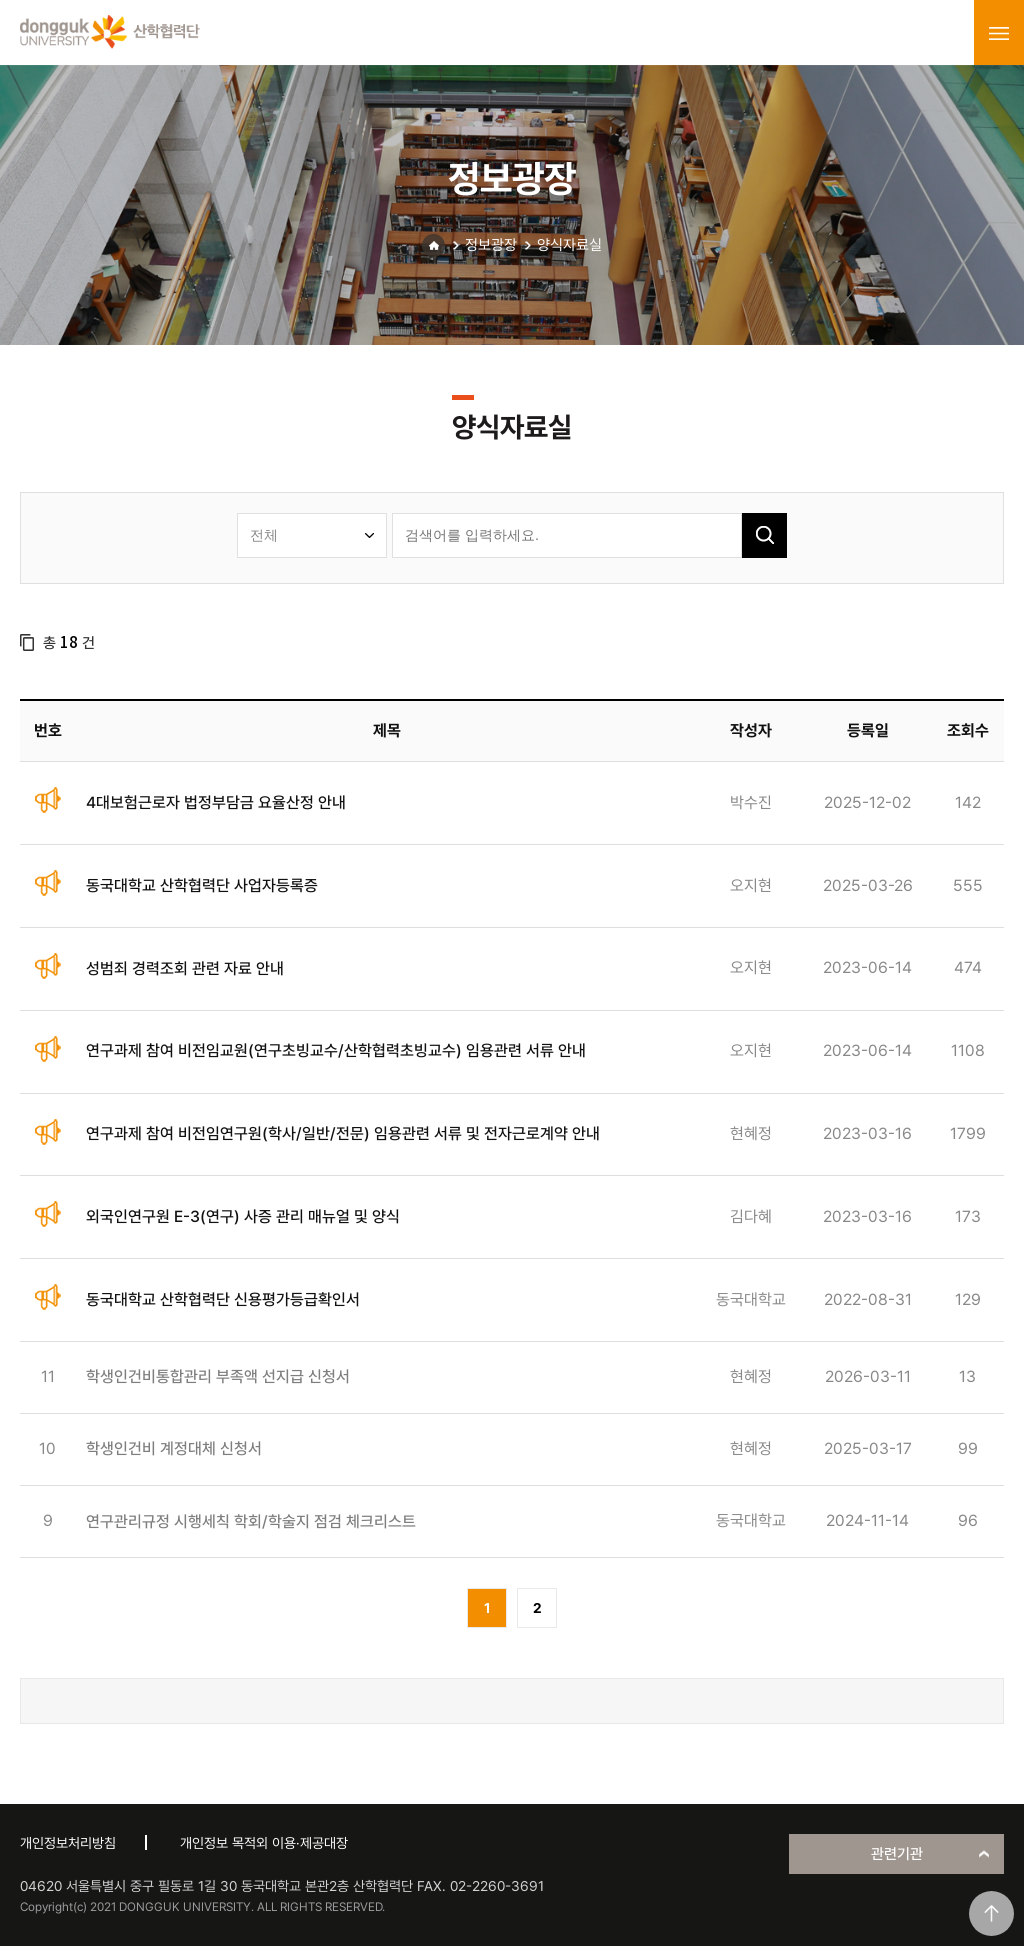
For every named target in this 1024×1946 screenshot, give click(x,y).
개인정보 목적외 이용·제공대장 (264, 1843)
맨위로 (991, 1913)
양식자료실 (569, 245)
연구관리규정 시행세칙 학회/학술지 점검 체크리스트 (251, 1521)
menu (999, 33)
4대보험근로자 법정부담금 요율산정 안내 (216, 802)
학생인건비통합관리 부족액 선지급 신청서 (218, 1376)
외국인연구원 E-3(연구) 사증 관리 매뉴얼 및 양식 (243, 1216)
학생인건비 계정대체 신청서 (174, 1448)
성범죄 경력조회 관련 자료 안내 (185, 968)
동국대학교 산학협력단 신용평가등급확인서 (223, 1299)
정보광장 (491, 245)
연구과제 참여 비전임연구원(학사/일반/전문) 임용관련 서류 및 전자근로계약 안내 (343, 1133)
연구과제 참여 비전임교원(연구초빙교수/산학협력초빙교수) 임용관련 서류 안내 (336, 1050)
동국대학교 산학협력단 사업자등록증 (202, 885)
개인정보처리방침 (68, 1843)
